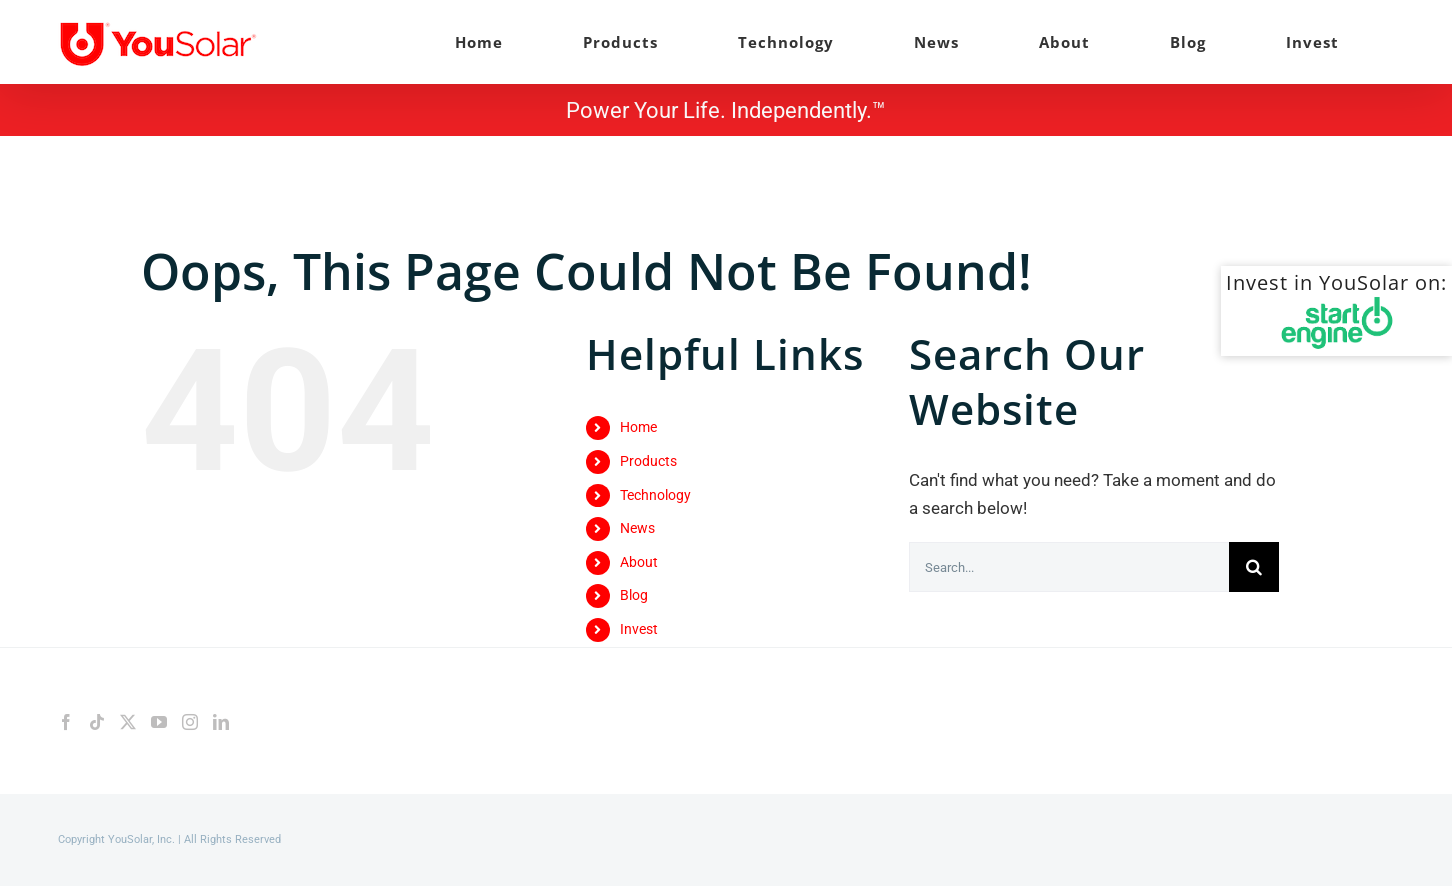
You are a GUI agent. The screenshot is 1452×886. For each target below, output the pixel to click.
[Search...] (1069, 567)
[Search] (1254, 567)
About (639, 562)
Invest (639, 629)
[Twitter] (128, 722)
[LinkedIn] (221, 722)
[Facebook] (66, 722)
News (637, 528)
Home (638, 427)
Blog (634, 595)
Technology (655, 495)
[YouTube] (159, 722)
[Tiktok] (97, 722)
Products (648, 461)
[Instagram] (190, 722)
